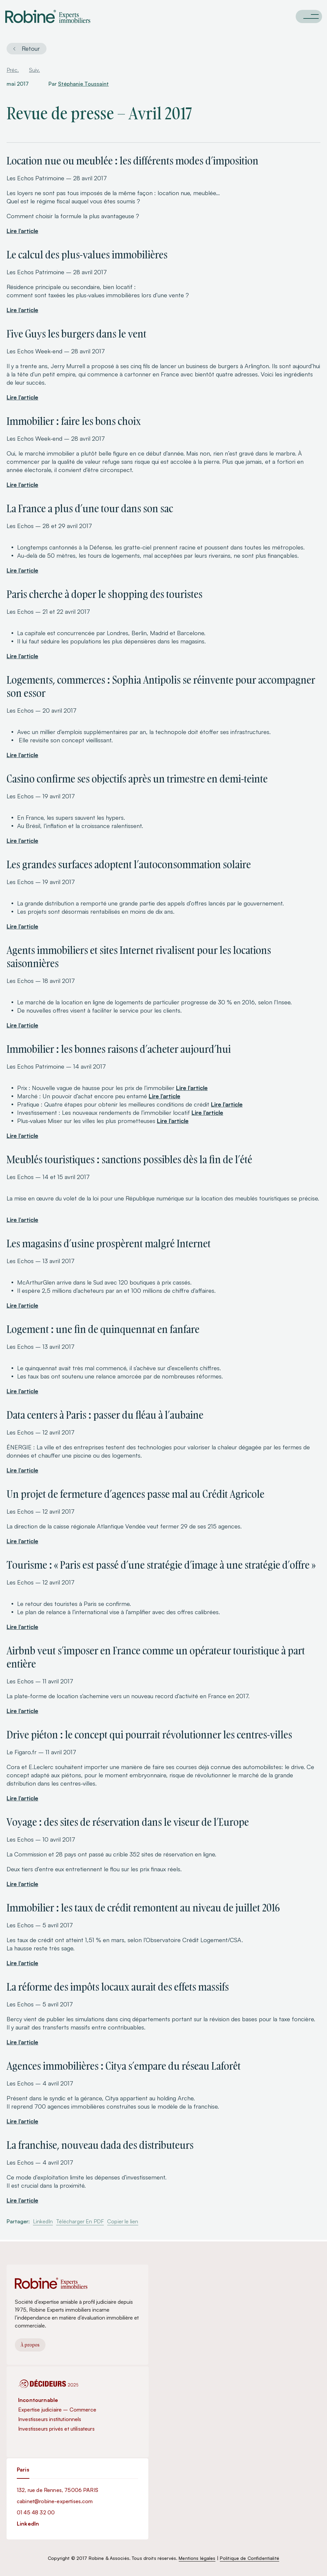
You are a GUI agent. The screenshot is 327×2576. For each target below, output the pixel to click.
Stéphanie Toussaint (83, 83)
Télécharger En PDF (80, 2221)
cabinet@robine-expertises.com (55, 2501)
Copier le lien (122, 2221)
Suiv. (34, 70)
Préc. (13, 70)
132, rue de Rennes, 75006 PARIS (57, 2490)
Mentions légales (197, 2558)
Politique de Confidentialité (249, 2558)
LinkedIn (43, 2221)
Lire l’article (22, 230)
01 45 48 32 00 (36, 2512)
